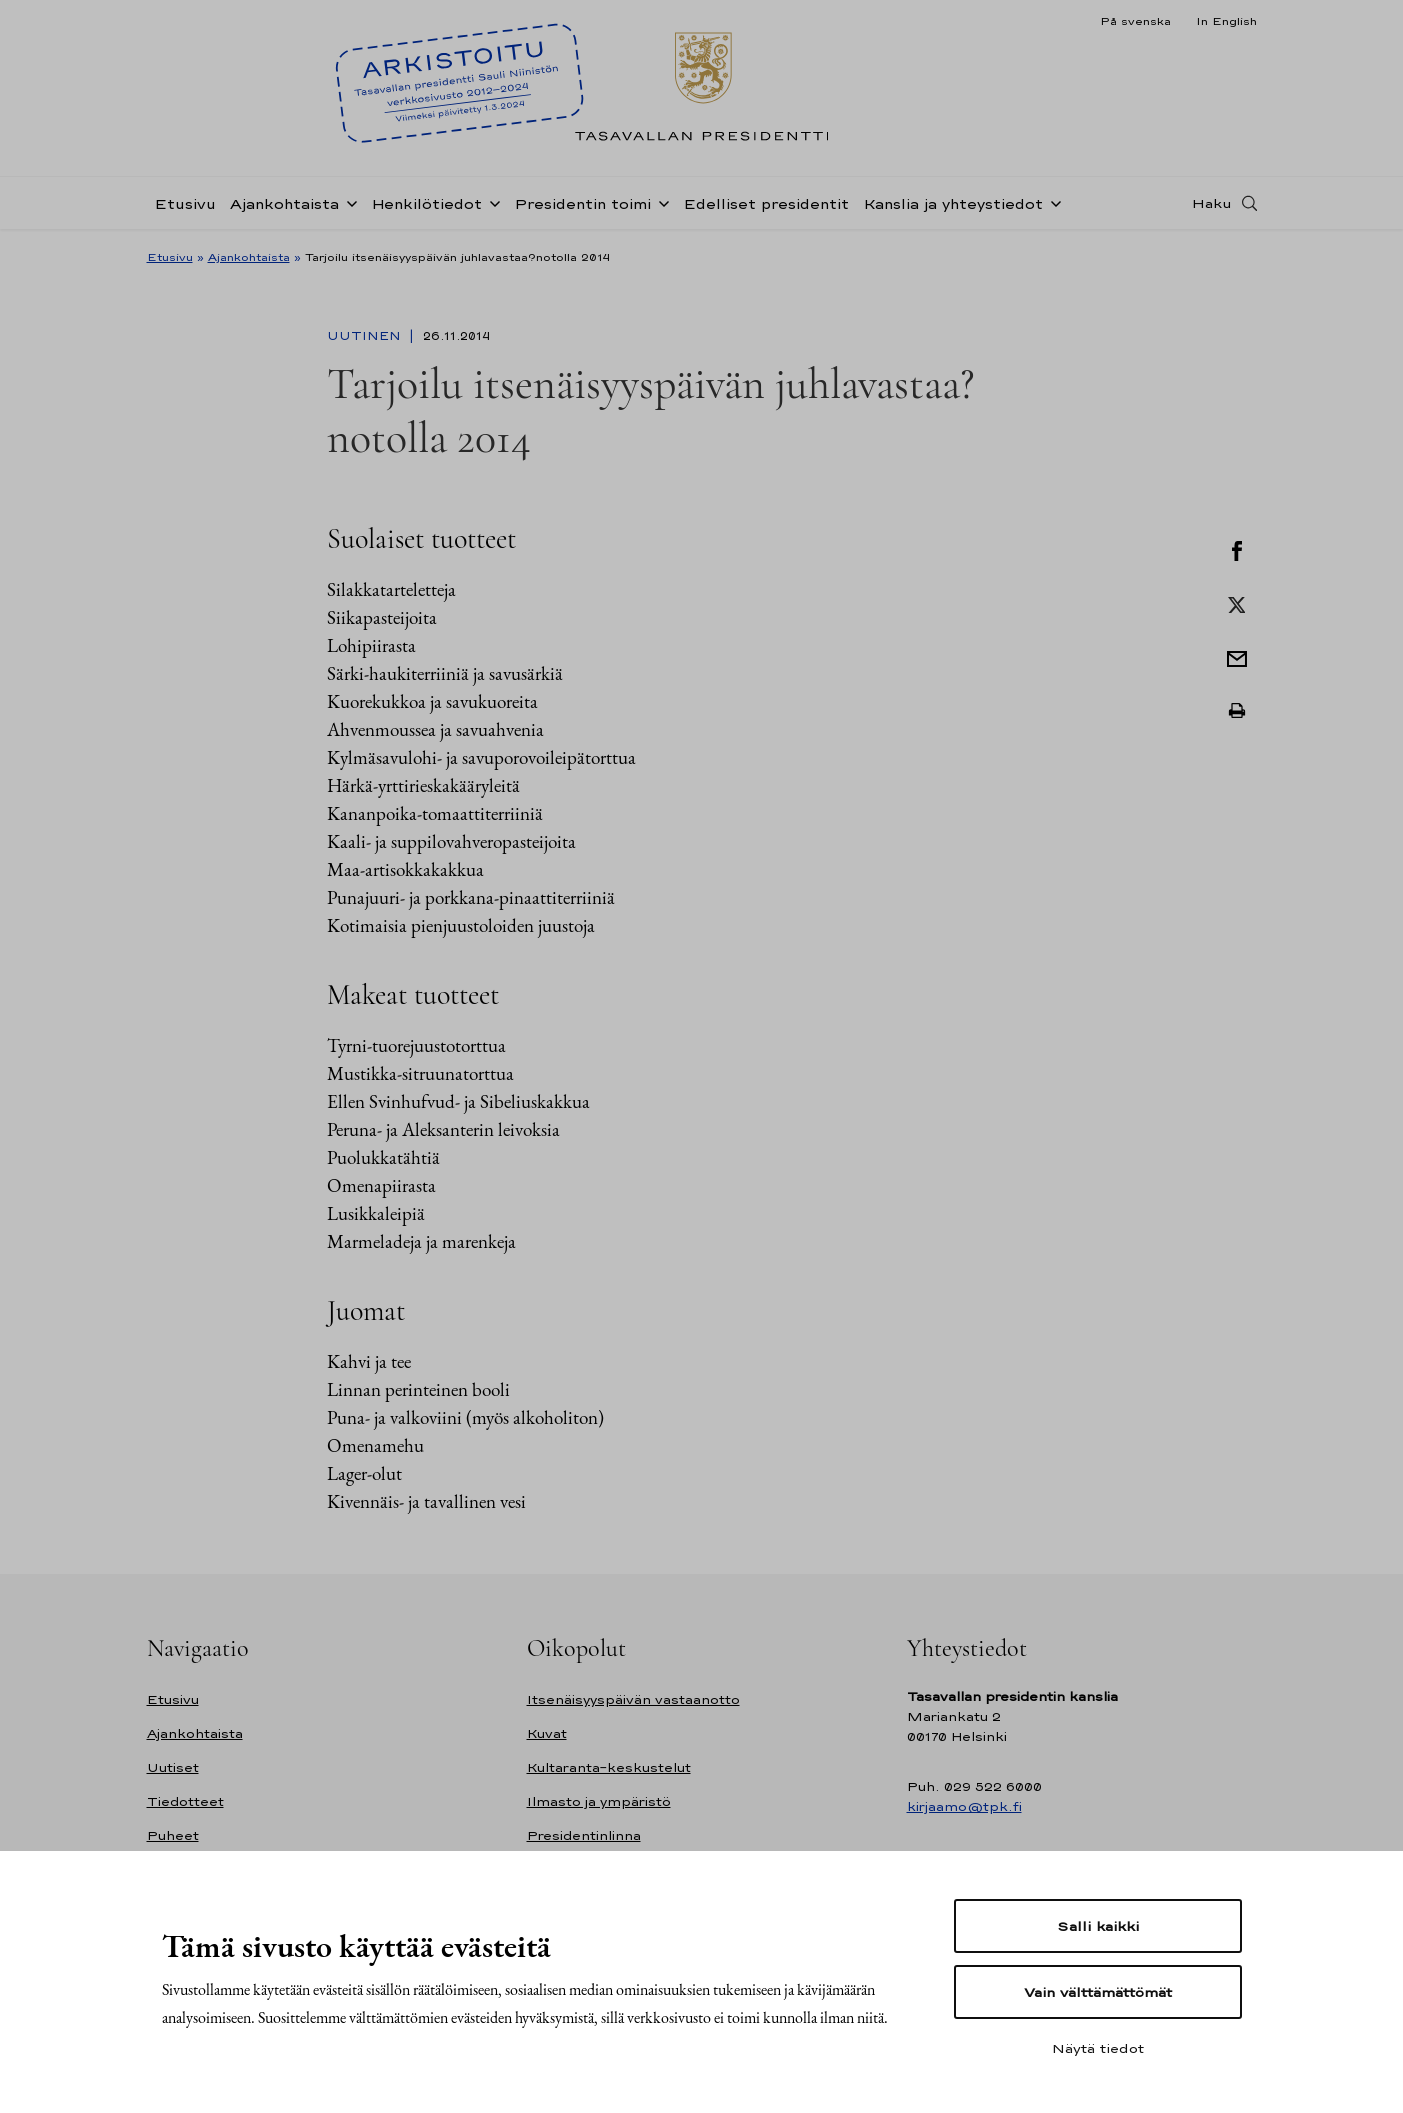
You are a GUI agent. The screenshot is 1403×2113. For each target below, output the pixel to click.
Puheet (173, 1835)
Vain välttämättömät (1098, 1992)
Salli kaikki (1098, 1926)
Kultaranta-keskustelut (609, 1767)
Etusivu (185, 203)
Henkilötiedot (426, 203)
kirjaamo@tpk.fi (964, 1806)
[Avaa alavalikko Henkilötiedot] (491, 202)
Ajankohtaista (284, 203)
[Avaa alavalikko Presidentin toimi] (660, 202)
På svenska (1135, 21)
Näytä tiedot (1098, 2048)
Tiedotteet (185, 1801)
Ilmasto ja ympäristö (599, 1801)
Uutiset (173, 1767)
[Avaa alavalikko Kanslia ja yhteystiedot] (1052, 202)
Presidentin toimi (582, 203)
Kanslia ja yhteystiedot (953, 203)
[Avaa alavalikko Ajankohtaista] (348, 202)
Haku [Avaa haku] (1212, 203)
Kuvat (547, 1733)
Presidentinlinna (584, 1835)
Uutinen (366, 336)
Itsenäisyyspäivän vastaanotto (633, 1699)
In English (1226, 21)
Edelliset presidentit (766, 203)
